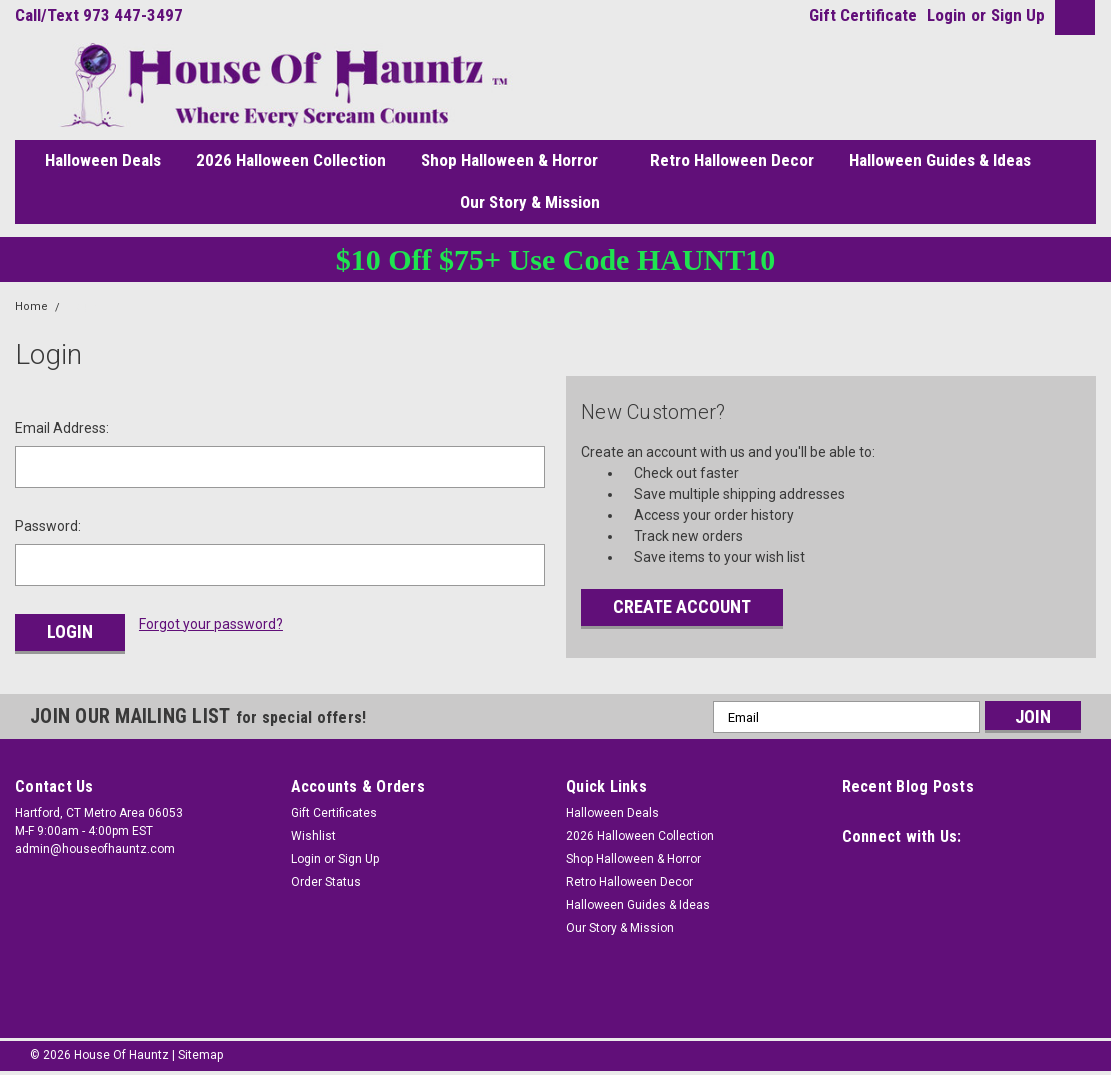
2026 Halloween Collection (291, 160)
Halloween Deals (103, 160)
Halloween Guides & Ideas (940, 160)
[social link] (857, 874)
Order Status (326, 882)
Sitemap (200, 1055)
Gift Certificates (334, 813)
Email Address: (62, 428)
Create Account (682, 606)
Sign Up (1018, 15)
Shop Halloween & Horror (518, 161)
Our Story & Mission (538, 203)
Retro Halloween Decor (732, 160)
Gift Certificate (863, 15)
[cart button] (1070, 17)
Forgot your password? (211, 624)
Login (946, 15)
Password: (48, 526)
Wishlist (313, 836)
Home (31, 306)
